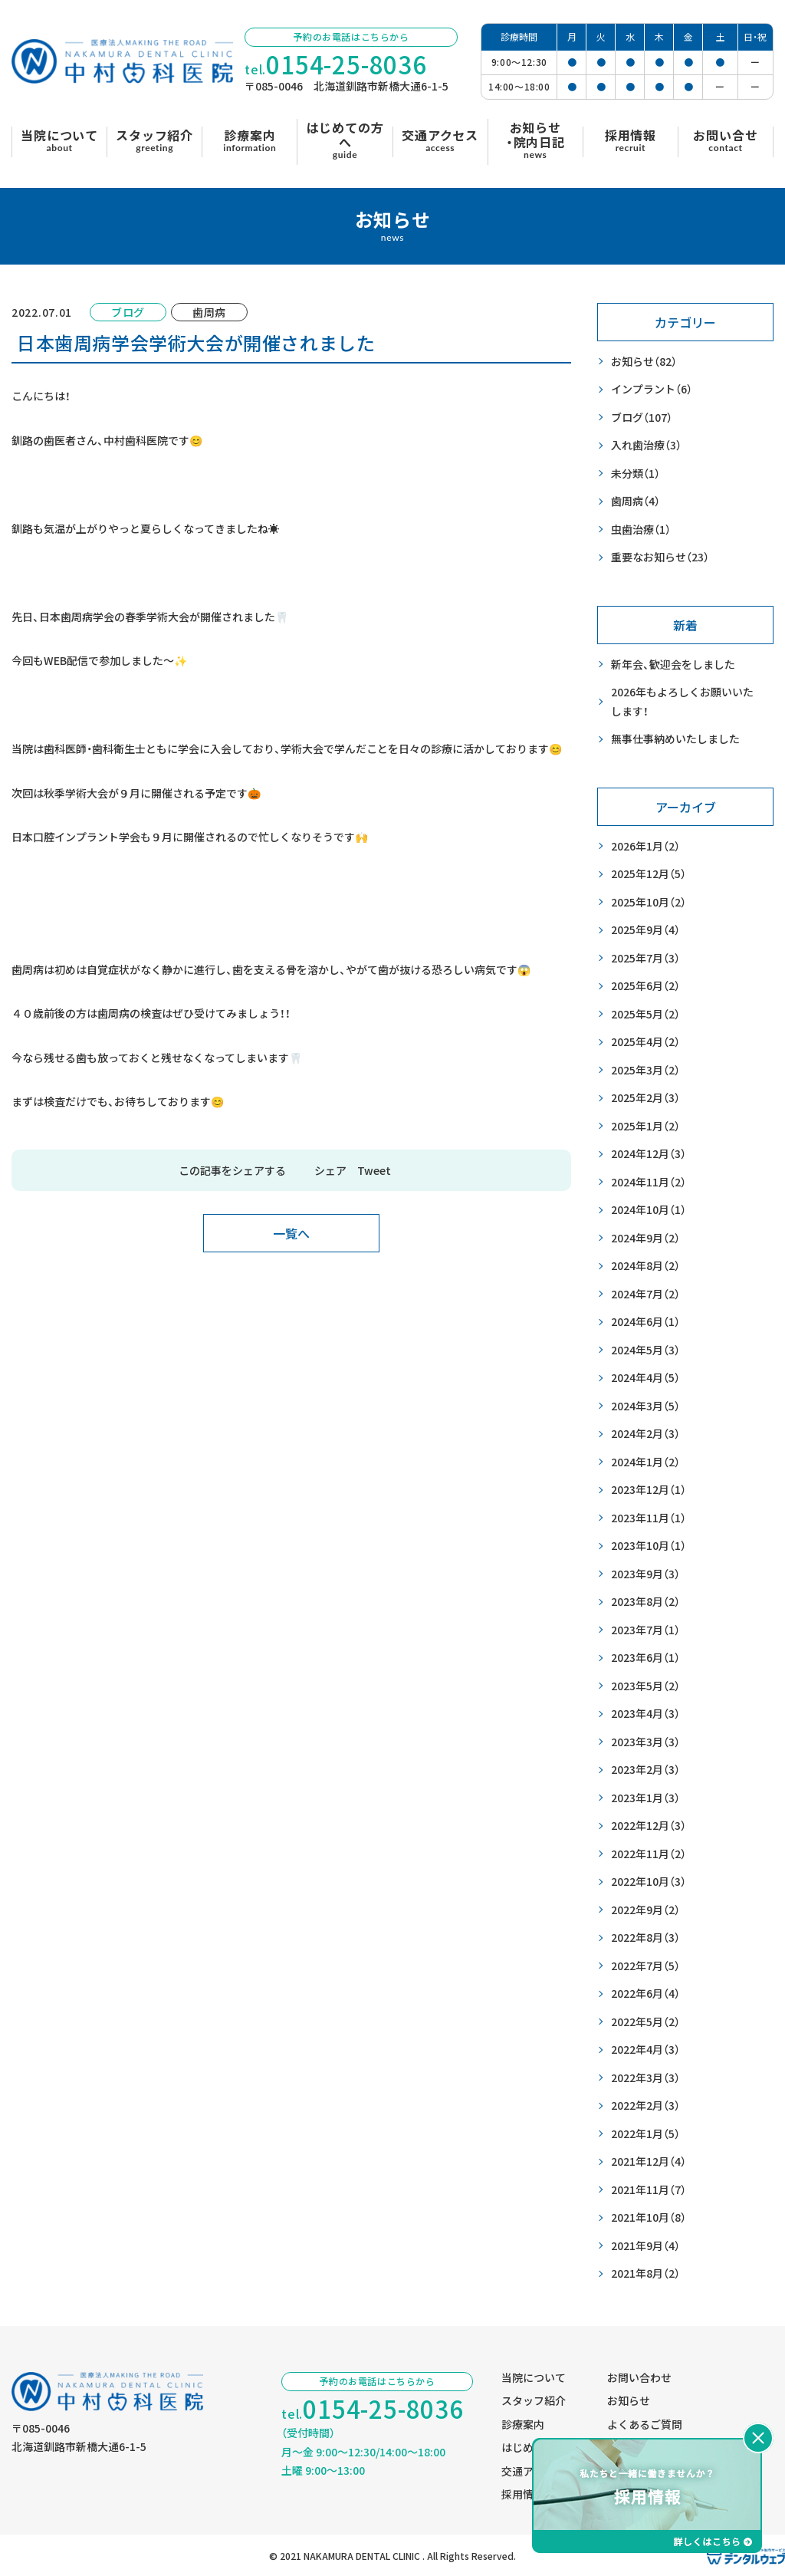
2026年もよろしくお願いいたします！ (682, 701)
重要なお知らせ (660, 557)
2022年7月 (645, 1966)
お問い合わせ (639, 2377)
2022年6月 (645, 1993)
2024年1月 (645, 1462)
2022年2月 (645, 2105)
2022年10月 (648, 1881)
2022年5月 (645, 2022)
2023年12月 (648, 1489)
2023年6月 (645, 1657)
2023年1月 (645, 1798)
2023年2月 (645, 1769)
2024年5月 (645, 1350)
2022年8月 (645, 1937)
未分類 (635, 473)
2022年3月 (645, 2077)
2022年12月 (648, 1825)
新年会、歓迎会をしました (673, 664)
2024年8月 (645, 1265)
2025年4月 (645, 1041)
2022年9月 (645, 1910)
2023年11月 (648, 1518)
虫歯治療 (641, 529)
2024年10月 (648, 1209)
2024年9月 (645, 1238)
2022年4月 (645, 2049)
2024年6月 (645, 1321)
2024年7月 (645, 1294)
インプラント (651, 389)
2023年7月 (645, 1630)
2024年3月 (645, 1406)
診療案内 (522, 2424)
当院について (533, 2377)
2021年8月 (645, 2273)
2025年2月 (645, 1097)
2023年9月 (645, 1574)
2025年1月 (645, 1126)
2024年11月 (648, 1182)
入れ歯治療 (646, 445)
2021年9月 (645, 2245)
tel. (336, 65)
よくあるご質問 (644, 2424)
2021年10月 (648, 2217)
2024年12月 (648, 1153)
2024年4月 (645, 1377)
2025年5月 (645, 1014)
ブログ (641, 417)
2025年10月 (648, 902)
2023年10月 (648, 1545)
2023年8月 (645, 1601)
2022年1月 (645, 2133)
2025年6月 (645, 985)
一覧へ (291, 1233)
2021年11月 (648, 2189)
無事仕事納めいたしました (675, 738)
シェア (330, 1170)
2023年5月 (645, 1686)
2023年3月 (645, 1742)
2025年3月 (645, 1070)
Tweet (374, 1170)
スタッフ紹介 (533, 2400)
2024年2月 (645, 1433)
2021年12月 (648, 2161)
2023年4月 (645, 1713)
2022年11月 (648, 1854)
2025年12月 (648, 873)
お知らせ (644, 361)
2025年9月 (645, 929)
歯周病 (635, 501)
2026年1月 (645, 846)
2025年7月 (645, 958)
